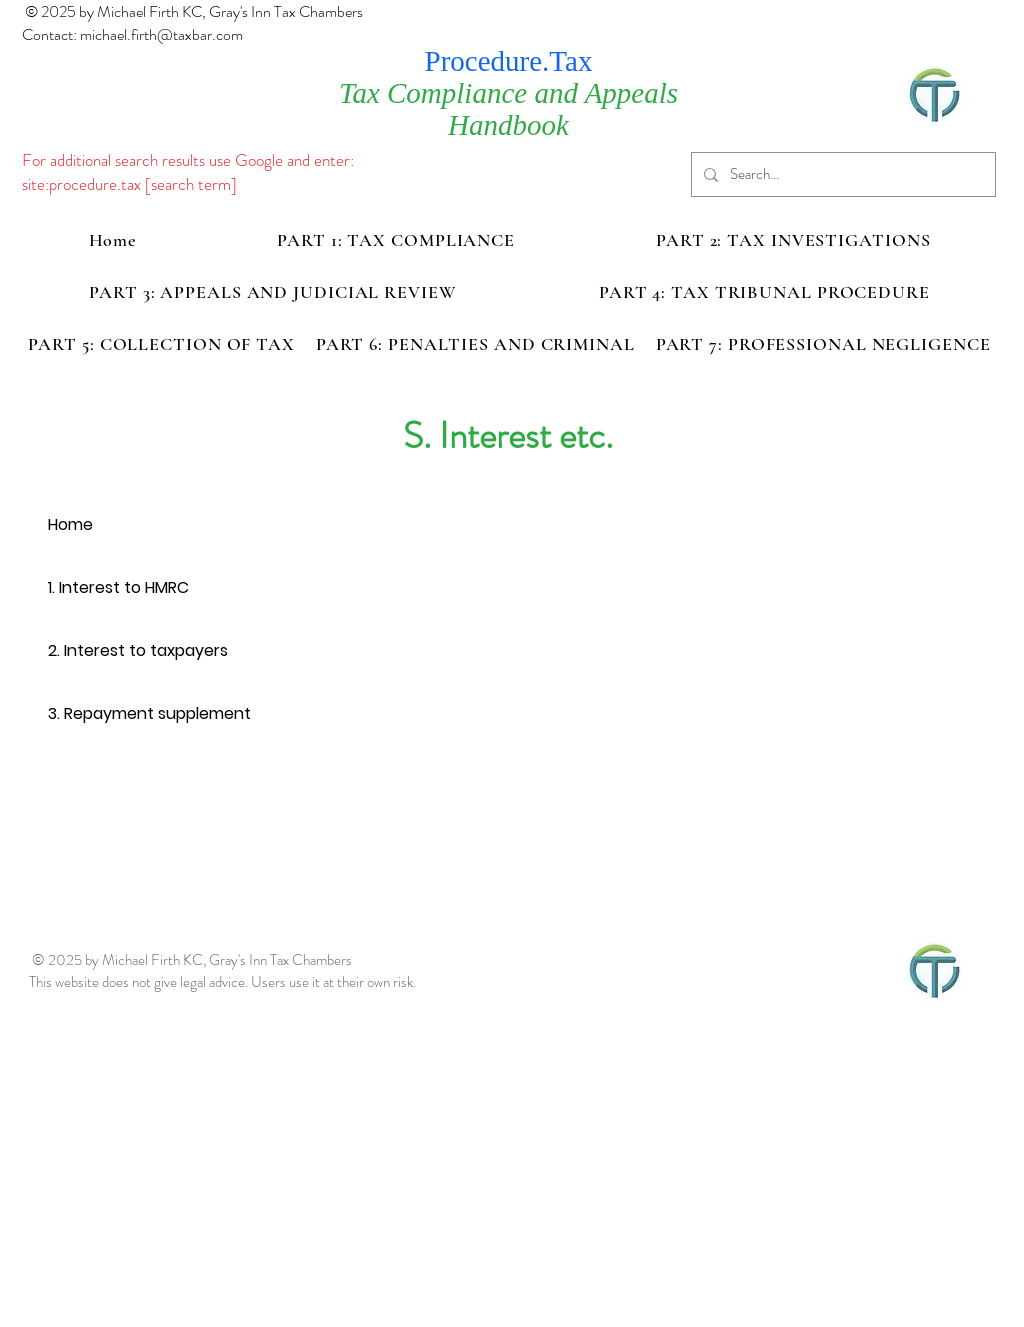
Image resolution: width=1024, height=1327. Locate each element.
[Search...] (841, 174)
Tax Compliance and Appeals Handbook (508, 109)
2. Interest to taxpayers (138, 650)
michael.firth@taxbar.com (161, 34)
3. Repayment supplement (149, 713)
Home (70, 524)
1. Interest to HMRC (118, 587)
